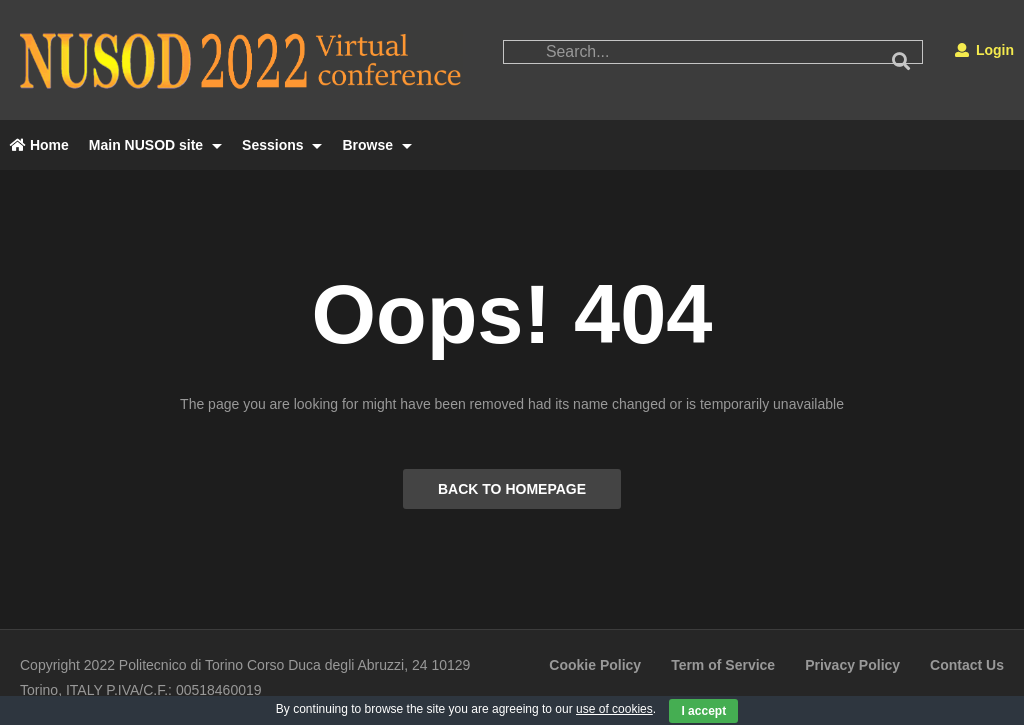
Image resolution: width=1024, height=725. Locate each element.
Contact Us (967, 665)
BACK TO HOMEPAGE (512, 489)
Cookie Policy (595, 665)
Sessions (282, 145)
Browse (376, 145)
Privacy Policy (852, 665)
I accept (703, 711)
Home (39, 145)
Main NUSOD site (155, 145)
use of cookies (614, 709)
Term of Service (723, 665)
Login (984, 50)
